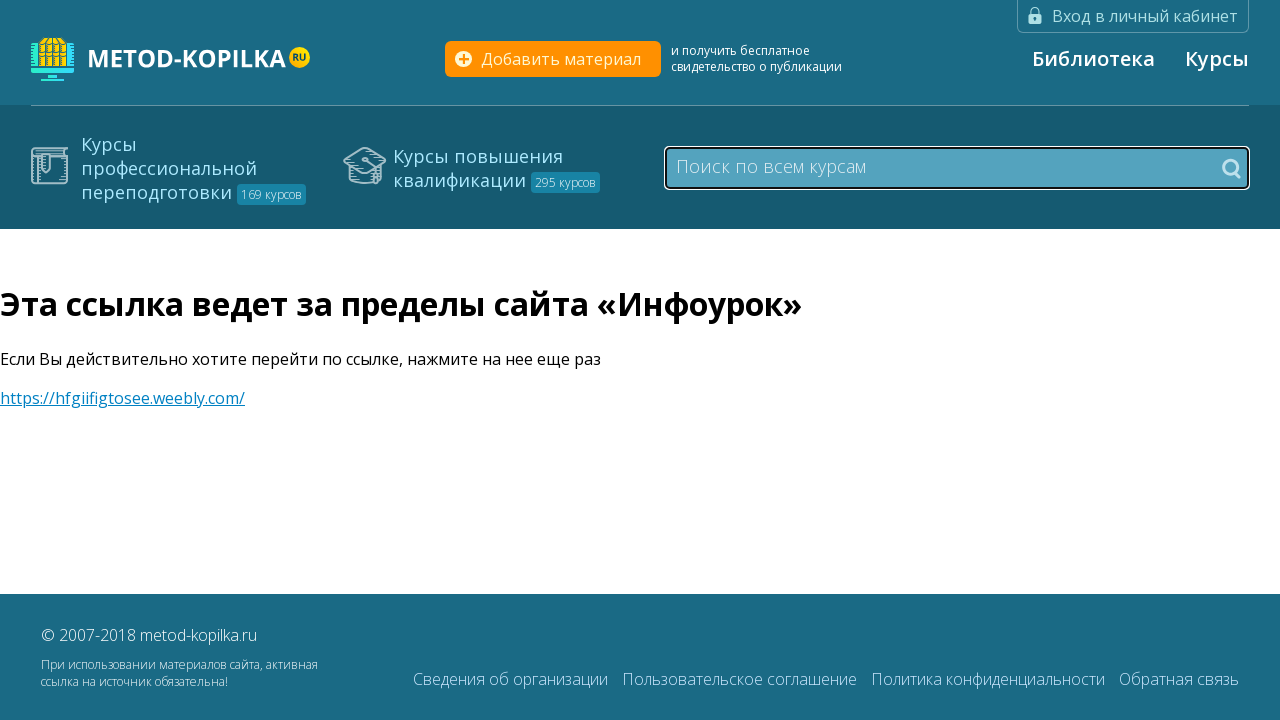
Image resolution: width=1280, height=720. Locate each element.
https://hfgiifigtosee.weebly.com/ (122, 398)
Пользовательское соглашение (741, 679)
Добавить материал (561, 59)
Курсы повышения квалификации (496, 168)
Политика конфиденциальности (990, 679)
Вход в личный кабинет (1145, 16)
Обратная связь (1179, 679)
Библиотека (1093, 58)
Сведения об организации (512, 679)
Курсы (1217, 58)
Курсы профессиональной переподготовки (193, 168)
